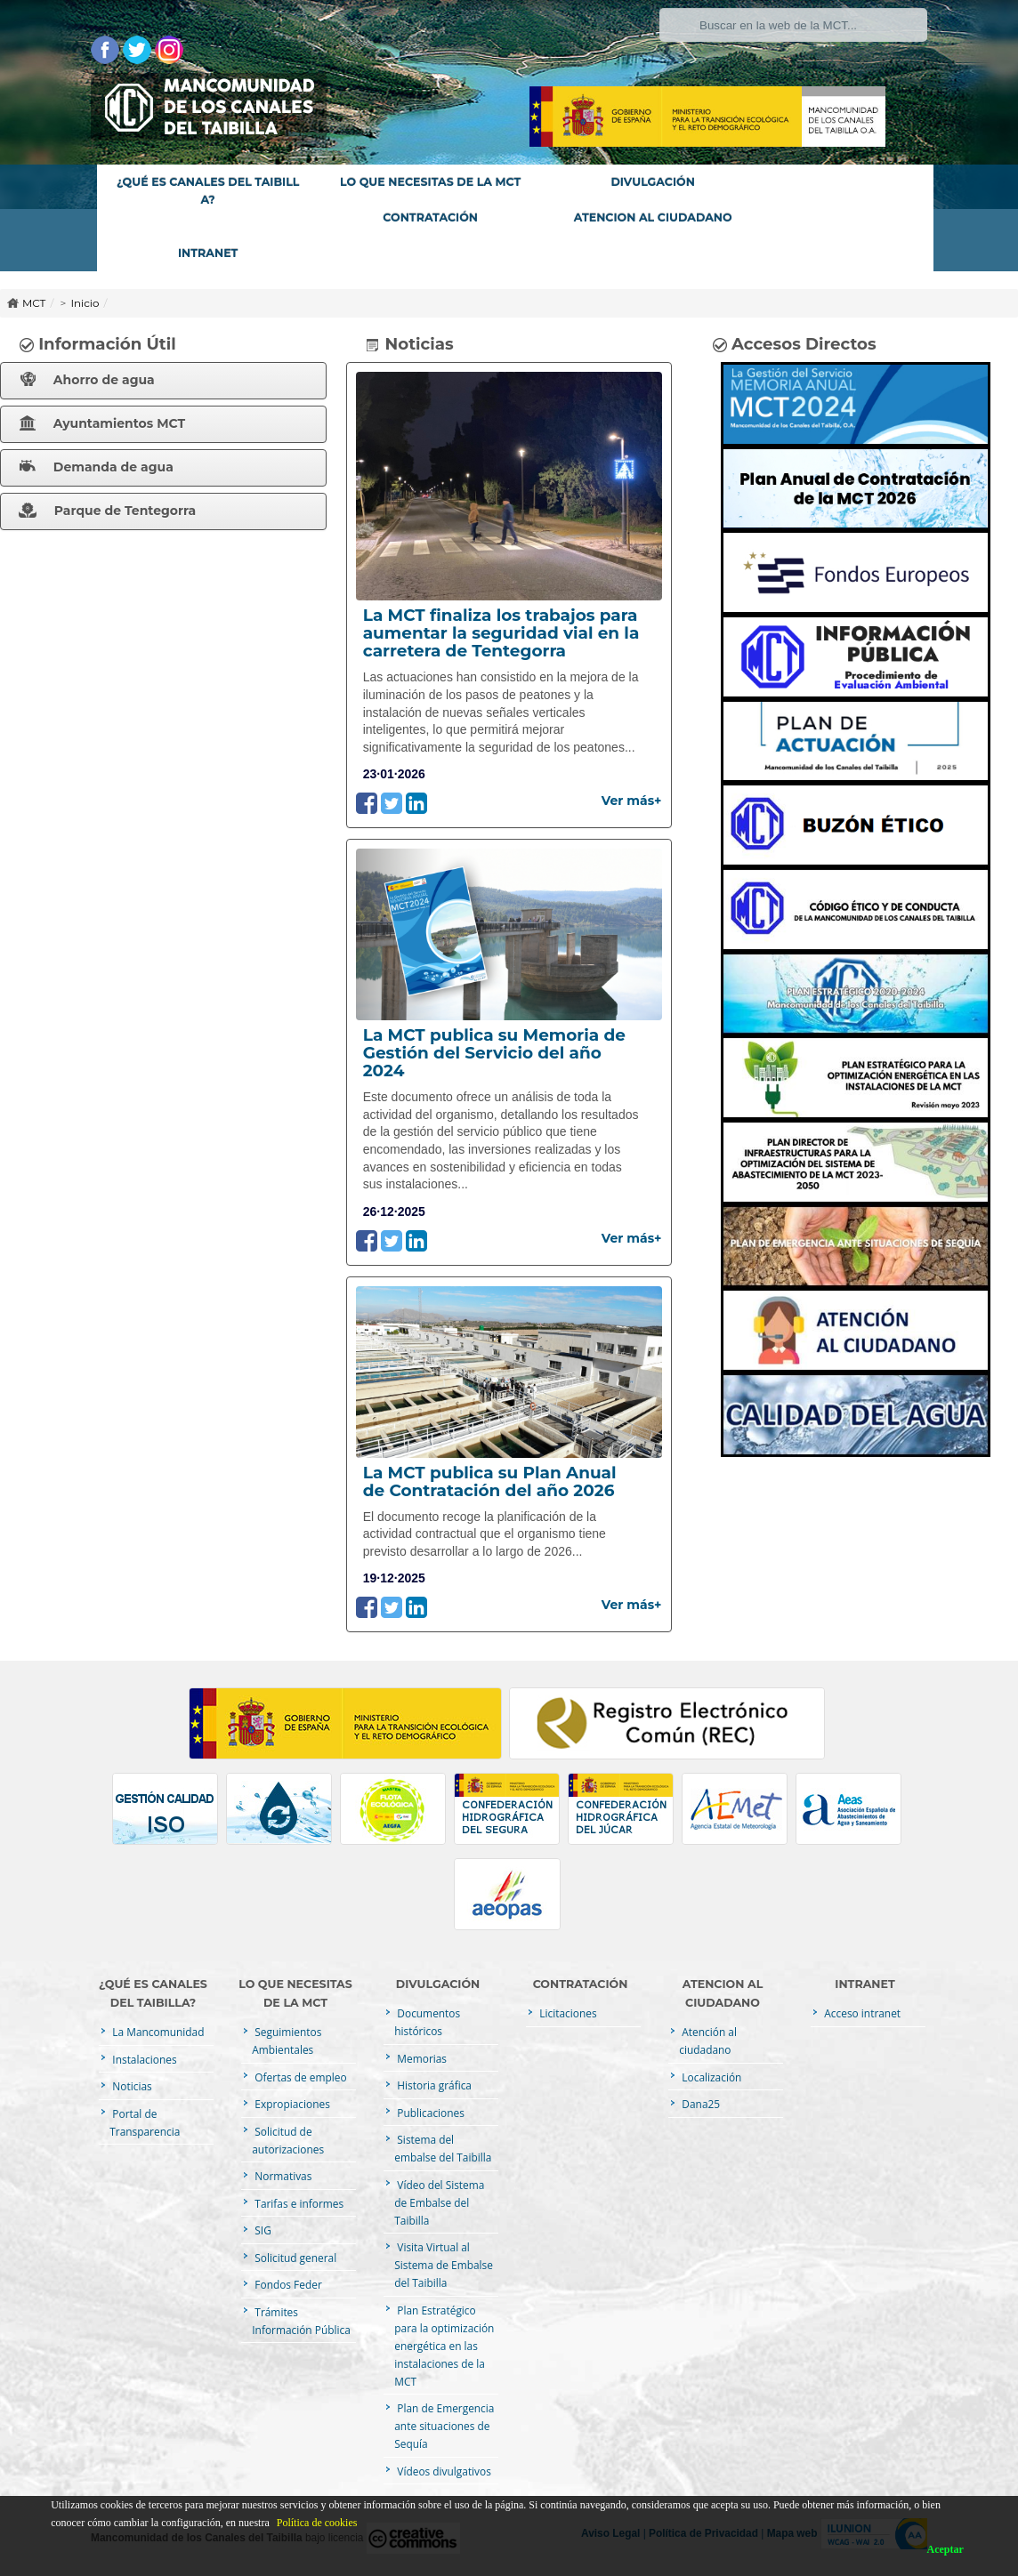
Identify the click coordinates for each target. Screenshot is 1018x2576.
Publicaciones (429, 2112)
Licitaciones (566, 2013)
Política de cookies (317, 2522)
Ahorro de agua (87, 380)
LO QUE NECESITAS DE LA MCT (430, 182)
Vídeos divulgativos (442, 2471)
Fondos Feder (286, 2284)
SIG (261, 2230)
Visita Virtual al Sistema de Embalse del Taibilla (443, 2265)
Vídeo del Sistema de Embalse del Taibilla (439, 2202)
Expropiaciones (291, 2104)
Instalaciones (142, 2059)
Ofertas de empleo (299, 2077)
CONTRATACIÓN (430, 217)
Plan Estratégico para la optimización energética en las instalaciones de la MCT (444, 2345)
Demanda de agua (97, 467)
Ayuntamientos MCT (102, 423)
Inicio (84, 303)
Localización (710, 2077)
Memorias (420, 2058)
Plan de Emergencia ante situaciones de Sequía (444, 2426)
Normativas (281, 2176)
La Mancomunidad (156, 2032)
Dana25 (699, 2104)
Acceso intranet (861, 2013)
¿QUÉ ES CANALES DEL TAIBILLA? (208, 190)
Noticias (130, 2086)
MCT (33, 303)
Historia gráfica (433, 2085)
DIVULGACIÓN (652, 182)
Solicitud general (294, 2257)
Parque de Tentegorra (107, 511)
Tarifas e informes (297, 2203)
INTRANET (208, 253)
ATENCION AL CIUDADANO (653, 217)
